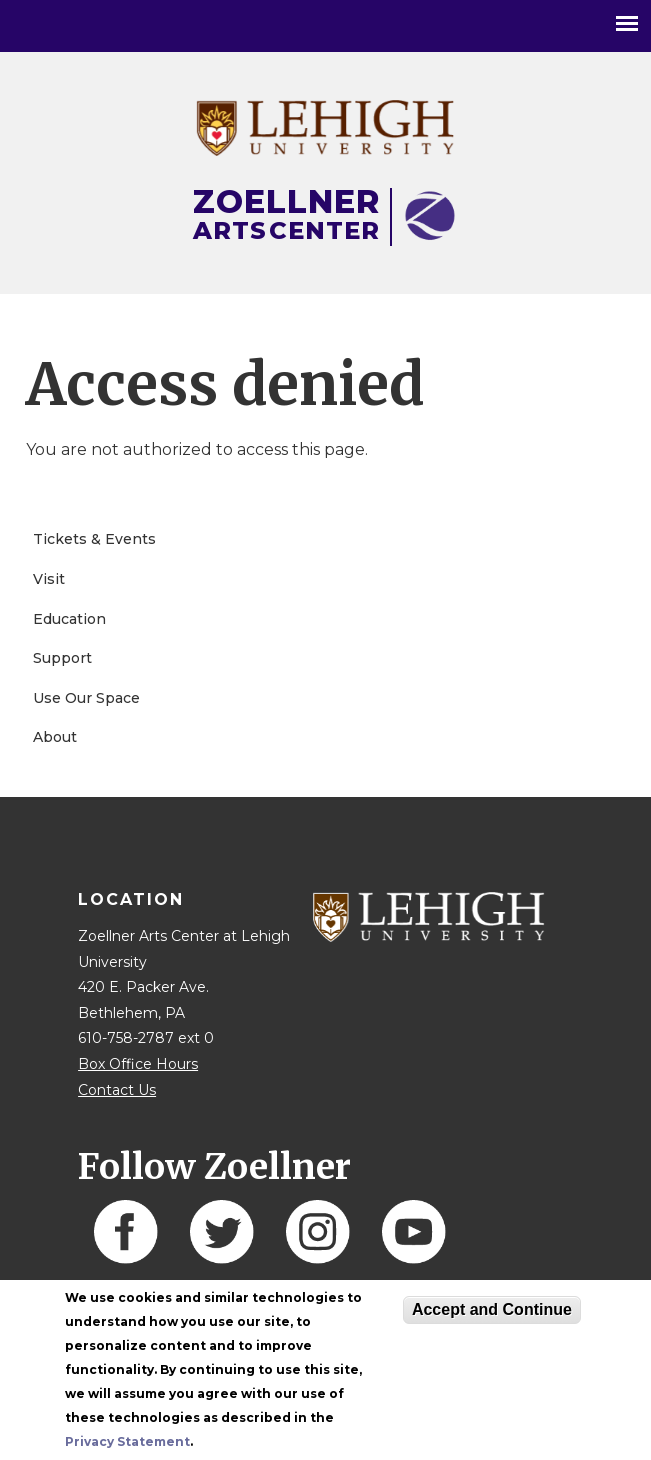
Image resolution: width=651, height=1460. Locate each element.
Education (69, 619)
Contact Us (117, 1090)
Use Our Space (86, 698)
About (55, 737)
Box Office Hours (138, 1064)
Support (62, 658)
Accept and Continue (492, 1309)
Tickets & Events (94, 539)
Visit (49, 579)
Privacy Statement (127, 1441)
